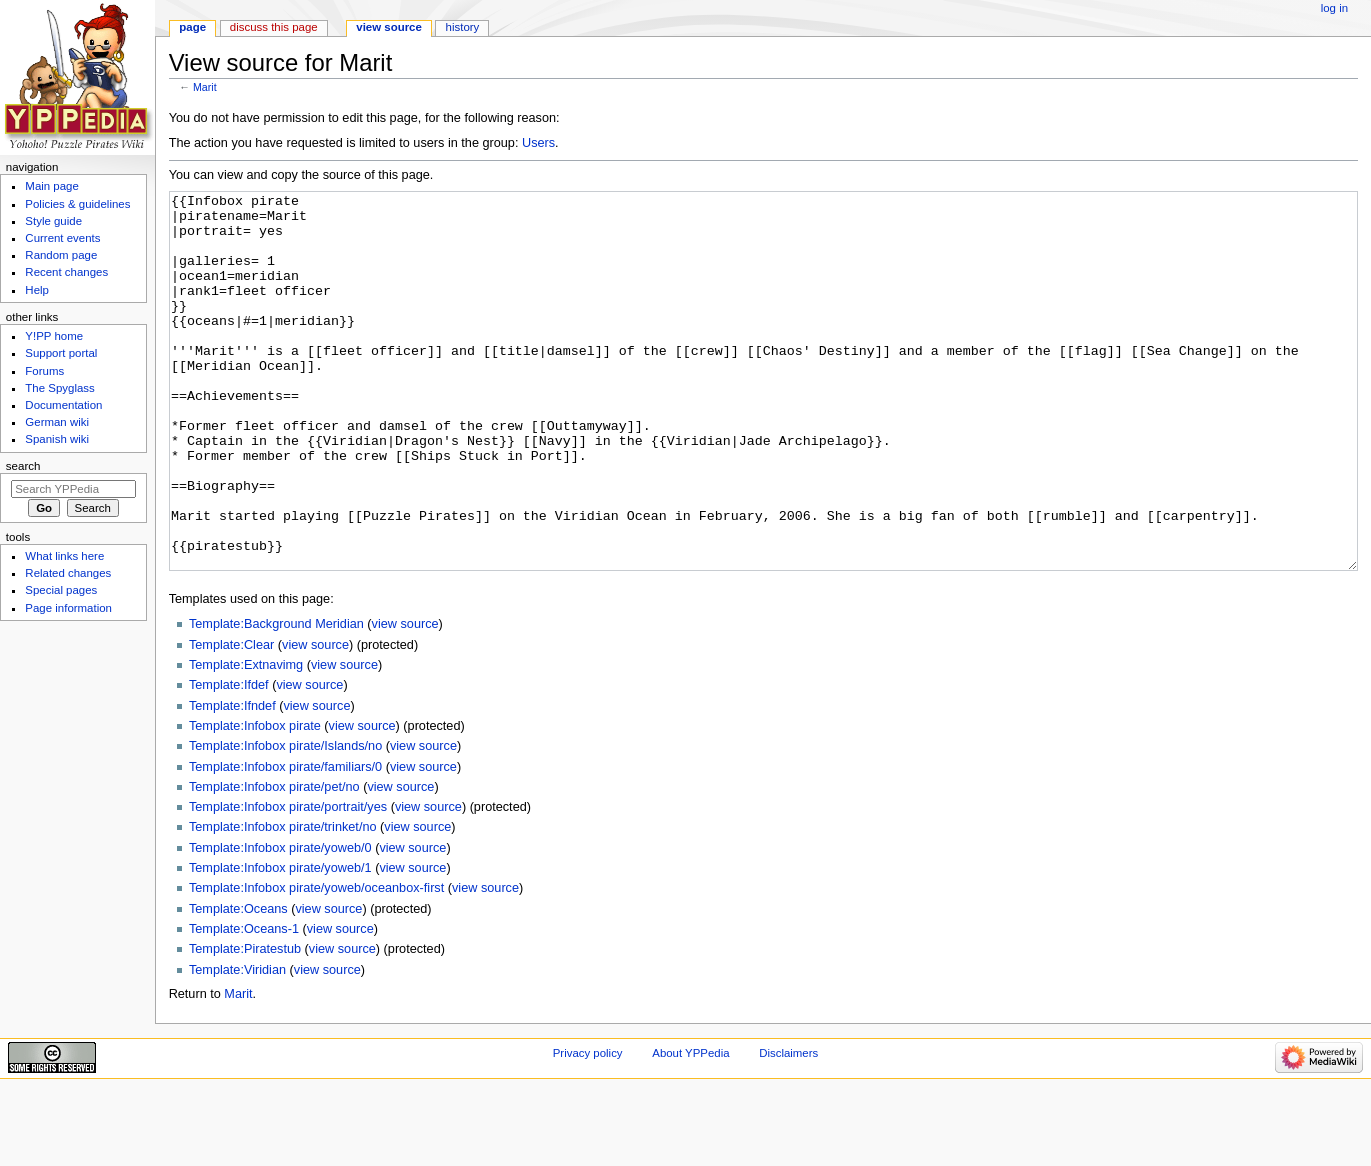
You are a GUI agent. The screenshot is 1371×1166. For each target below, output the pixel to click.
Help (37, 290)
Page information (68, 608)
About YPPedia (690, 1128)
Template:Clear (231, 720)
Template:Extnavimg (246, 740)
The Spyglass (59, 388)
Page (192, 27)
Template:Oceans (238, 984)
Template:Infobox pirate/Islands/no (285, 821)
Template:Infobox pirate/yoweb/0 (280, 923)
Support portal (61, 353)
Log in (1334, 8)
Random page (61, 255)
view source (405, 699)
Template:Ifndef (232, 781)
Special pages (61, 590)
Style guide (53, 221)
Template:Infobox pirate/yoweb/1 (280, 943)
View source (389, 27)
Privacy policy (588, 1128)
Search (23, 466)
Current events (62, 238)
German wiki (57, 422)
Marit (205, 87)
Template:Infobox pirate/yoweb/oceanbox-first (316, 963)
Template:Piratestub (245, 1024)
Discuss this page (274, 27)
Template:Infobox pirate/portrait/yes (288, 882)
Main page (52, 186)
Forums (44, 371)
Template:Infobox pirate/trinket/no (283, 902)
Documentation (63, 405)
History (463, 27)
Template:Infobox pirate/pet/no (274, 862)
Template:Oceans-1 (244, 1004)
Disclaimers (788, 1128)
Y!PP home (54, 336)
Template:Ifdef (229, 760)
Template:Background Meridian (276, 699)
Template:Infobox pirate (255, 801)
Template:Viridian (237, 1045)
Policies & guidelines (77, 204)
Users (538, 143)
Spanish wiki (57, 439)
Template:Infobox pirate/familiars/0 (285, 842)
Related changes (68, 573)
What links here (64, 556)
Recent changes (66, 272)
